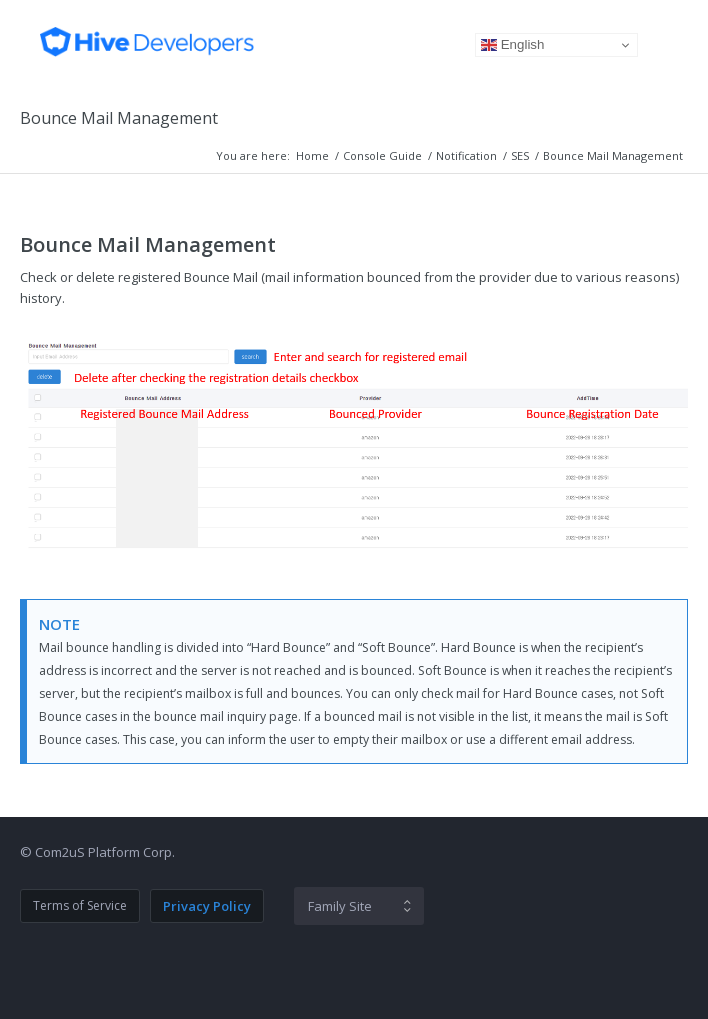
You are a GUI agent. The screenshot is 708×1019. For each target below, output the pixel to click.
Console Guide (382, 155)
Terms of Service (80, 905)
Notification (466, 155)
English (512, 45)
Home (312, 155)
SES (520, 155)
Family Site (340, 906)
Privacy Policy (207, 906)
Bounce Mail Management (119, 118)
